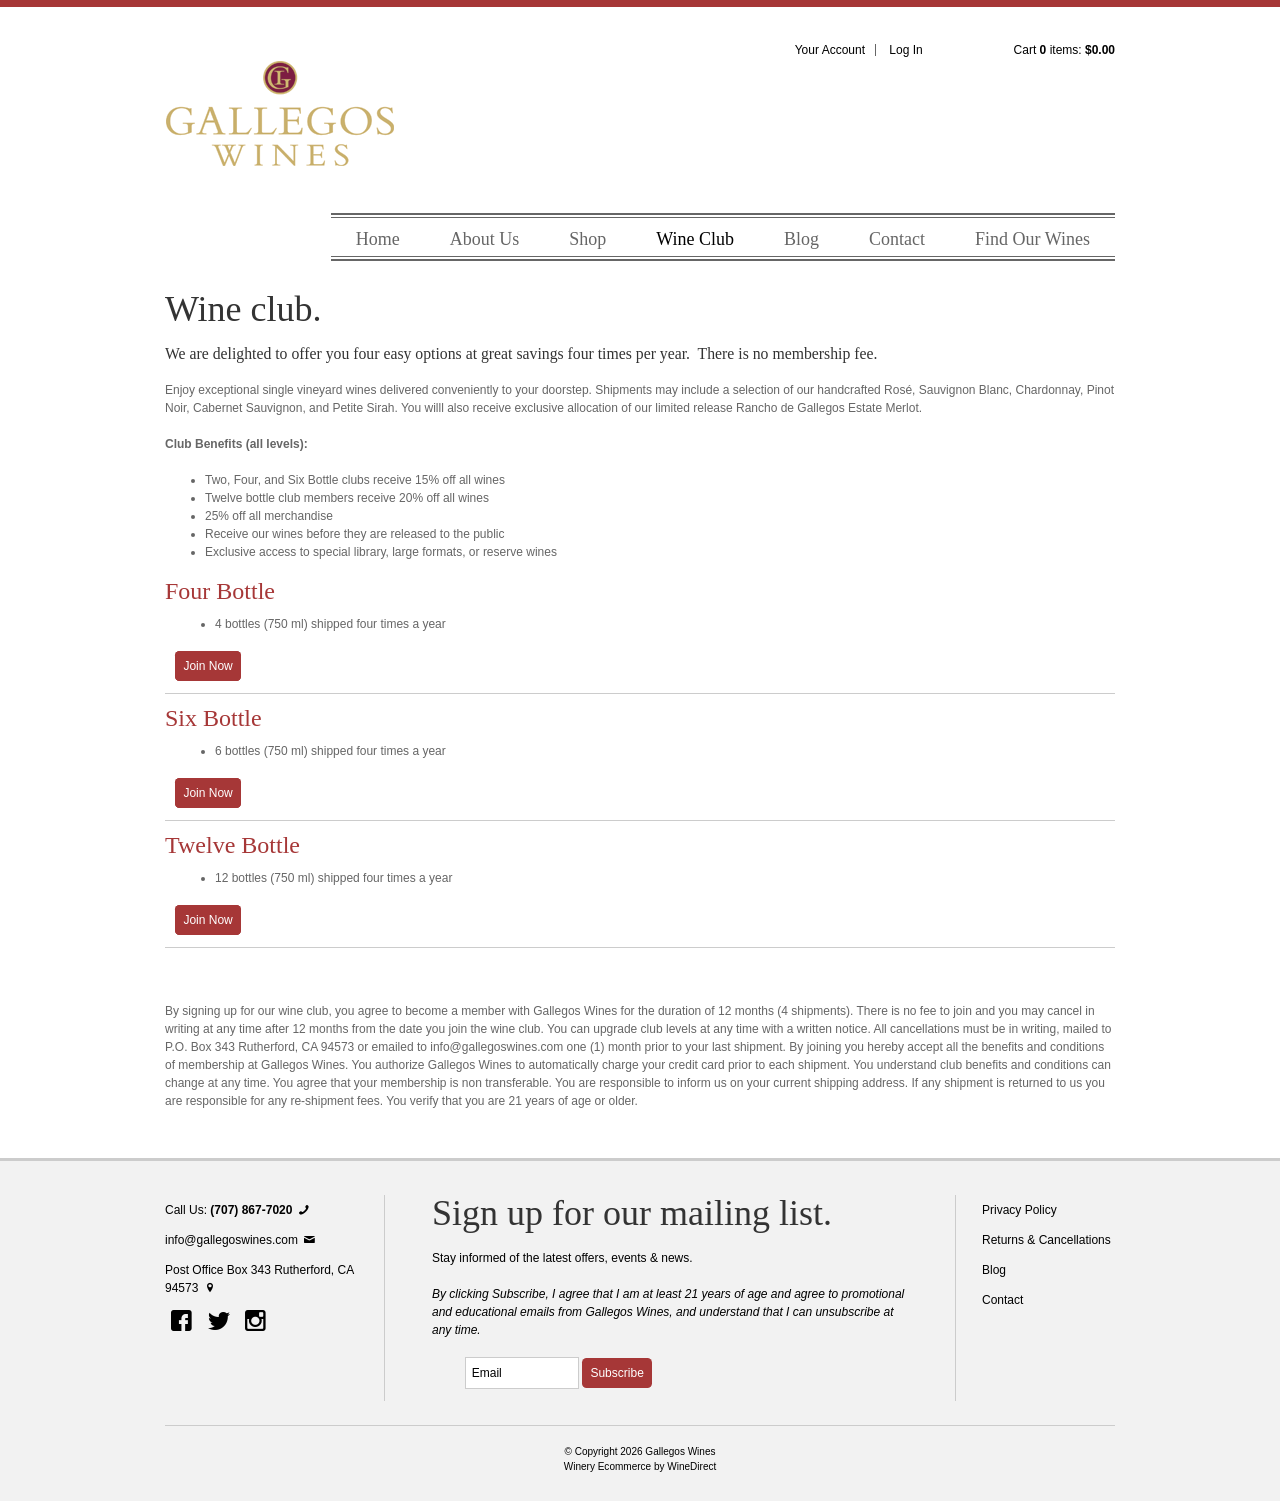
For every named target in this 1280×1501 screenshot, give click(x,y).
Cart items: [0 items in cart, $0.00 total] (1064, 50)
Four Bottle (220, 591)
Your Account (830, 50)
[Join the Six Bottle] (208, 793)
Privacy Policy (1019, 1210)
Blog (801, 239)
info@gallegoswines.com (241, 1240)
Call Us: (239, 1210)
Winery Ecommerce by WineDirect (640, 1466)
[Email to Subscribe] (522, 1373)
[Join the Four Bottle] (208, 666)
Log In (905, 50)
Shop (587, 239)
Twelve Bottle (232, 845)
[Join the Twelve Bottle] (208, 920)
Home (378, 239)
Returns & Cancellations (1046, 1240)
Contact (897, 239)
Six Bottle (213, 718)
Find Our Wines (1032, 239)
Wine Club (695, 239)
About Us (485, 239)
